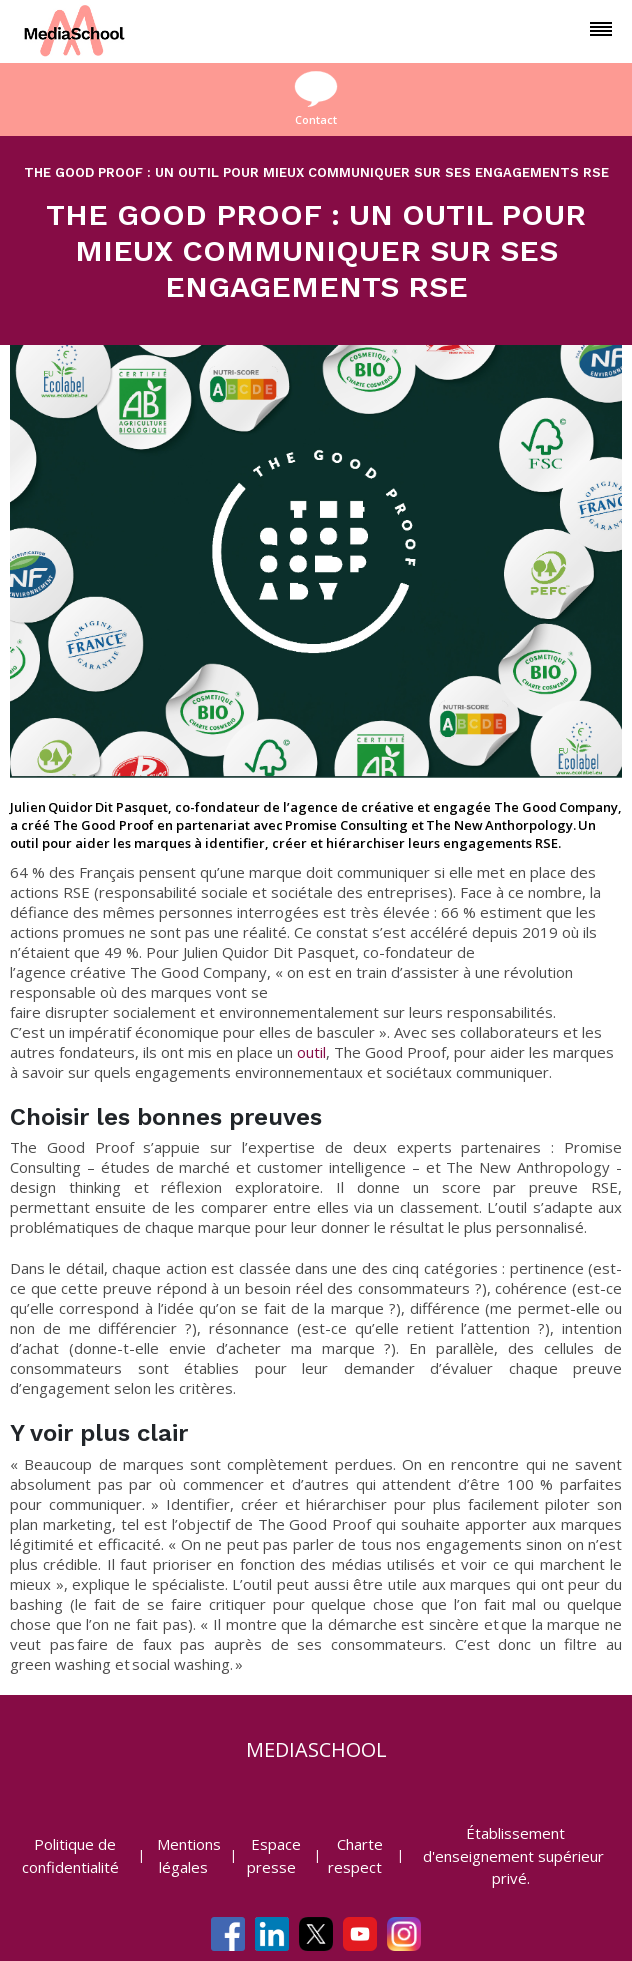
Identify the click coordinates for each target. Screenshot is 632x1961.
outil (311, 1052)
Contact (316, 99)
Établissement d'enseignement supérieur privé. (513, 1855)
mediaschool (316, 1749)
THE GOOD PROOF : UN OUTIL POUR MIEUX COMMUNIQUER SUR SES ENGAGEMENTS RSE (316, 172)
